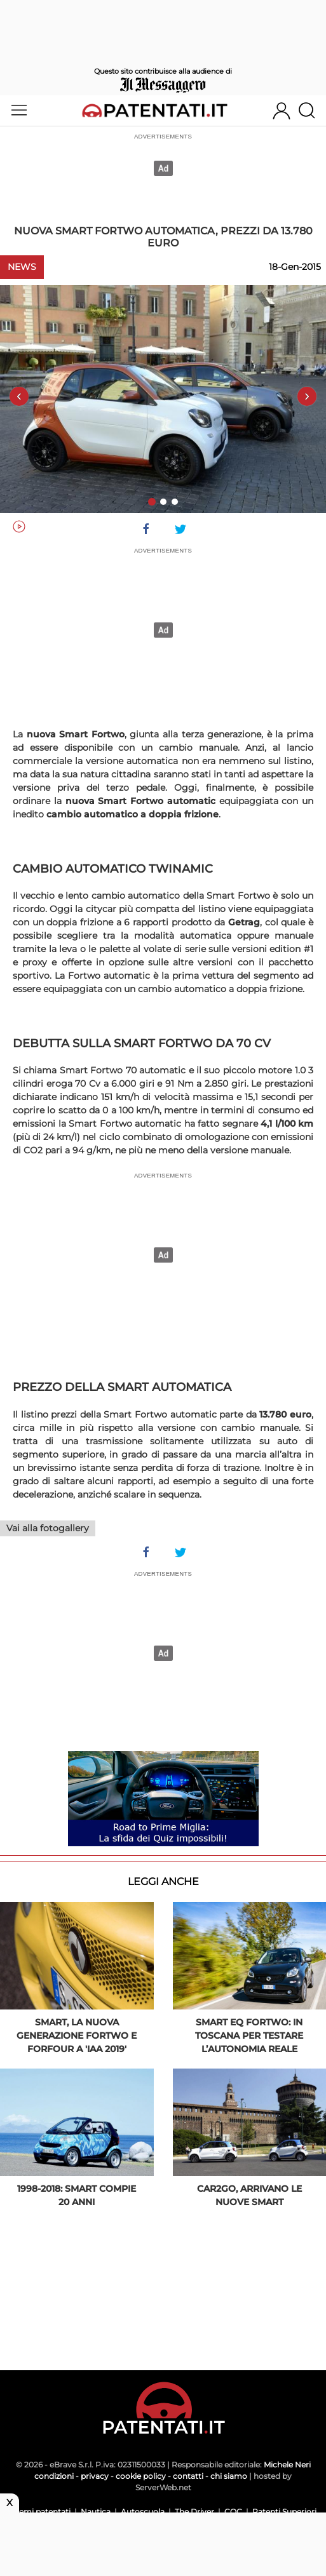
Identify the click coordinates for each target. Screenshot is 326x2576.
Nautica (96, 2511)
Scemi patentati (40, 2511)
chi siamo (228, 2476)
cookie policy (141, 2476)
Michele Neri (287, 2464)
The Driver (194, 2511)
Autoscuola (143, 2511)
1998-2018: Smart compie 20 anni (76, 2195)
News (22, 266)
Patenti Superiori (284, 2511)
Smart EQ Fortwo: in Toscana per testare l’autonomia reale (249, 2035)
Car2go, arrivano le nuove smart (249, 2195)
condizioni (54, 2476)
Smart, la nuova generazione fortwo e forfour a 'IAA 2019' (77, 2035)
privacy (95, 2476)
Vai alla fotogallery (47, 1528)
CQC (233, 2511)
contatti (188, 2476)
